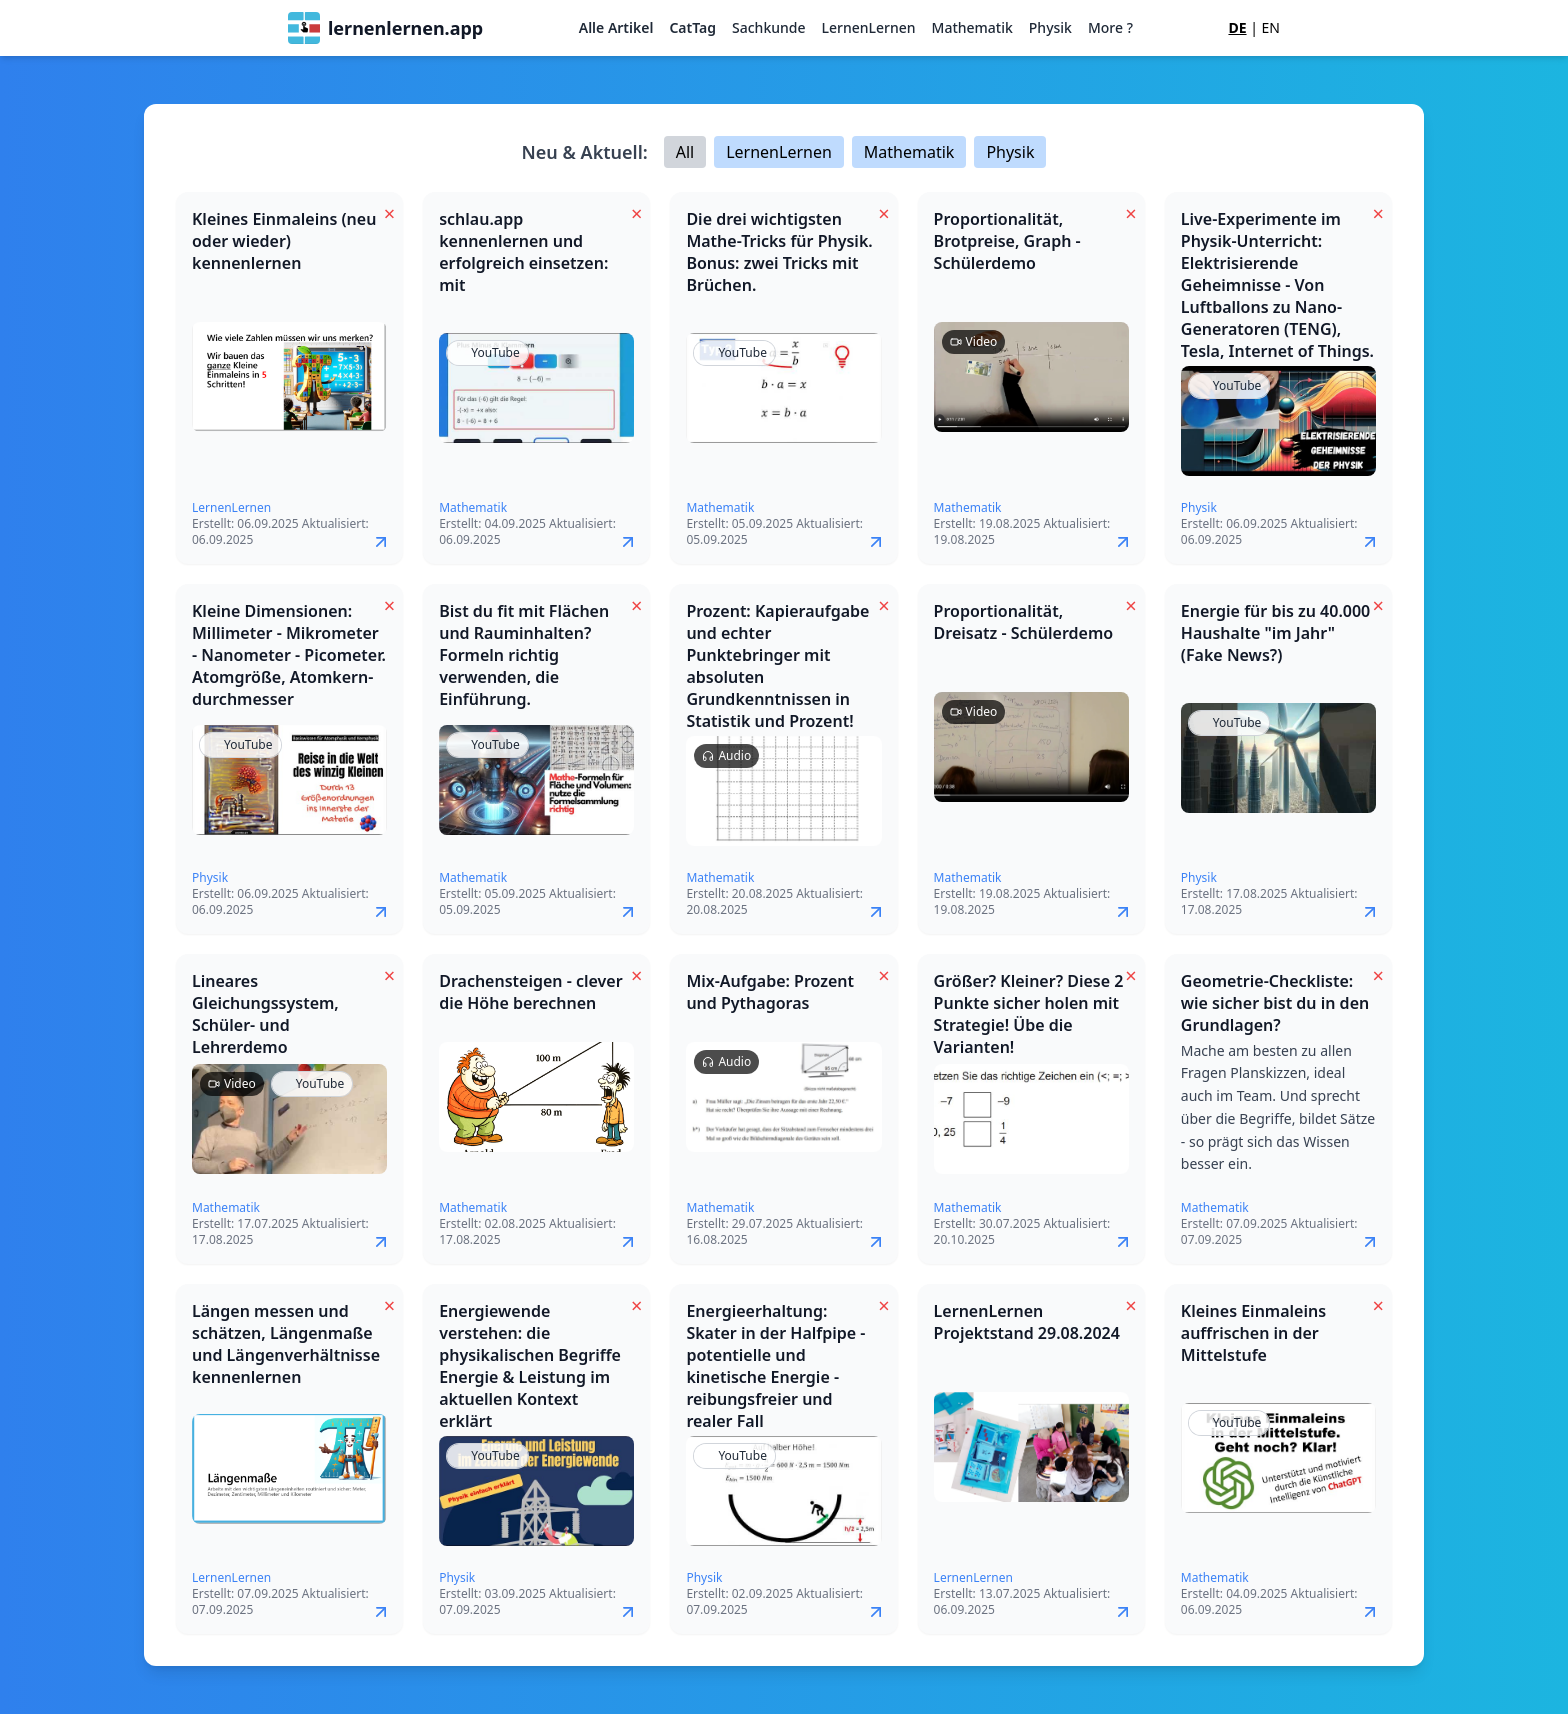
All (685, 152)
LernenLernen (868, 27)
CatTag (692, 27)
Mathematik (972, 27)
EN (1271, 27)
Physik (1050, 27)
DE (1237, 27)
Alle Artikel (616, 27)
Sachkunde (768, 27)
